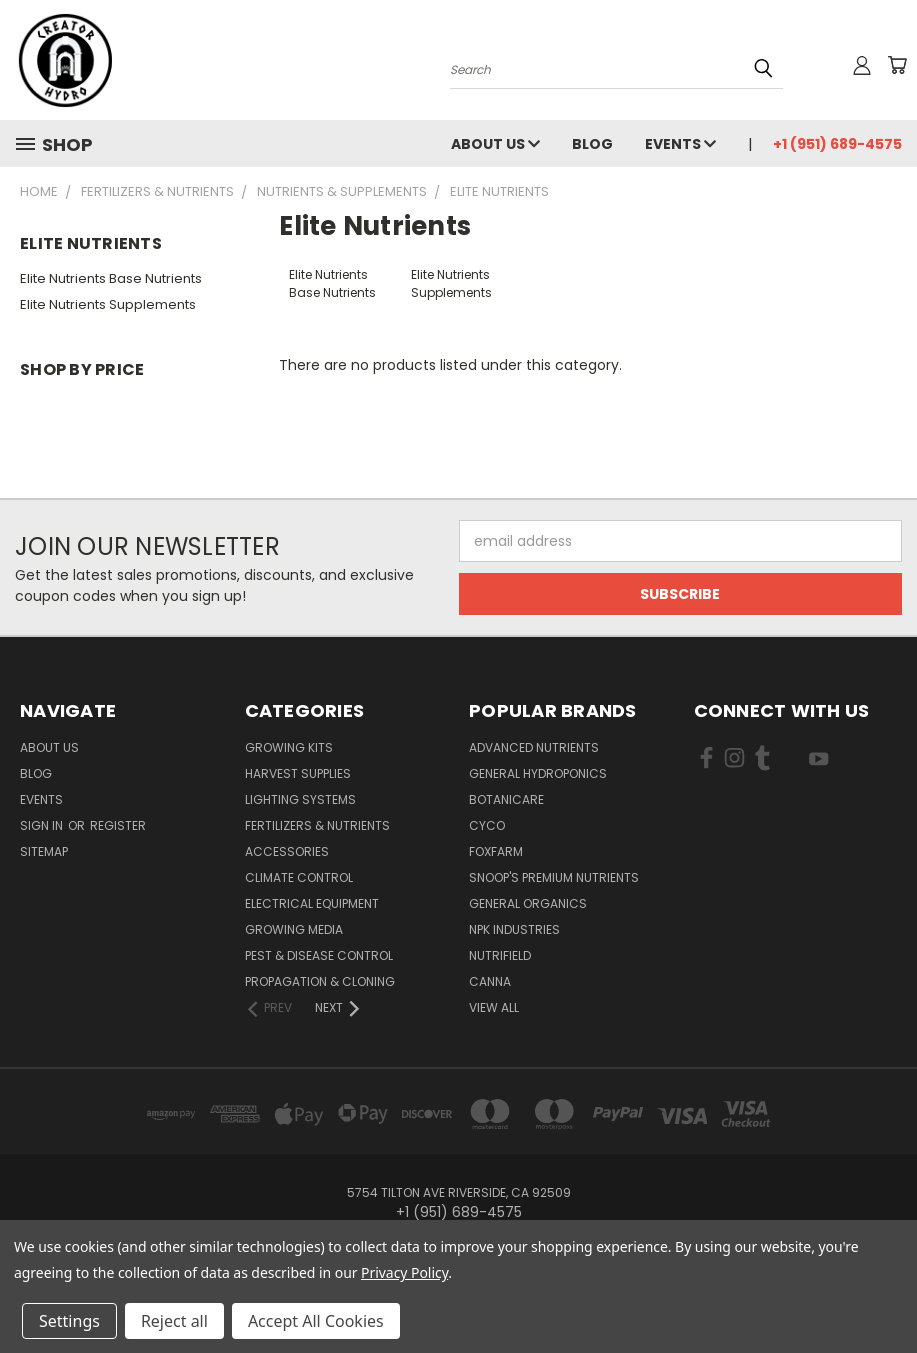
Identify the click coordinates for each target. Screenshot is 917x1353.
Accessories (287, 851)
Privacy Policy (404, 1272)
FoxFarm (496, 851)
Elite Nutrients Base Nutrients (111, 278)
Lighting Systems (300, 799)
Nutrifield (500, 955)
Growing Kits (289, 747)
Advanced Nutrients (534, 747)
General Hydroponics (538, 773)
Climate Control (299, 877)
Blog (592, 144)
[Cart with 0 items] (897, 65)
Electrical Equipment (312, 903)
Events (680, 144)
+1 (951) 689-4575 (837, 144)
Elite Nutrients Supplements (108, 304)
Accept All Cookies (316, 1321)
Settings (69, 1321)
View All (494, 1007)
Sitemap (44, 851)
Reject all (174, 1321)
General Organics (528, 903)
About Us (495, 144)
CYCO (487, 825)
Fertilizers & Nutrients (317, 825)
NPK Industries (514, 929)
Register (118, 825)
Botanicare (506, 799)
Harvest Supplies (298, 773)
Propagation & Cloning (320, 981)
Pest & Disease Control (319, 955)
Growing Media (294, 929)
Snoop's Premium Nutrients (554, 877)
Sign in (43, 825)
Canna (490, 981)
